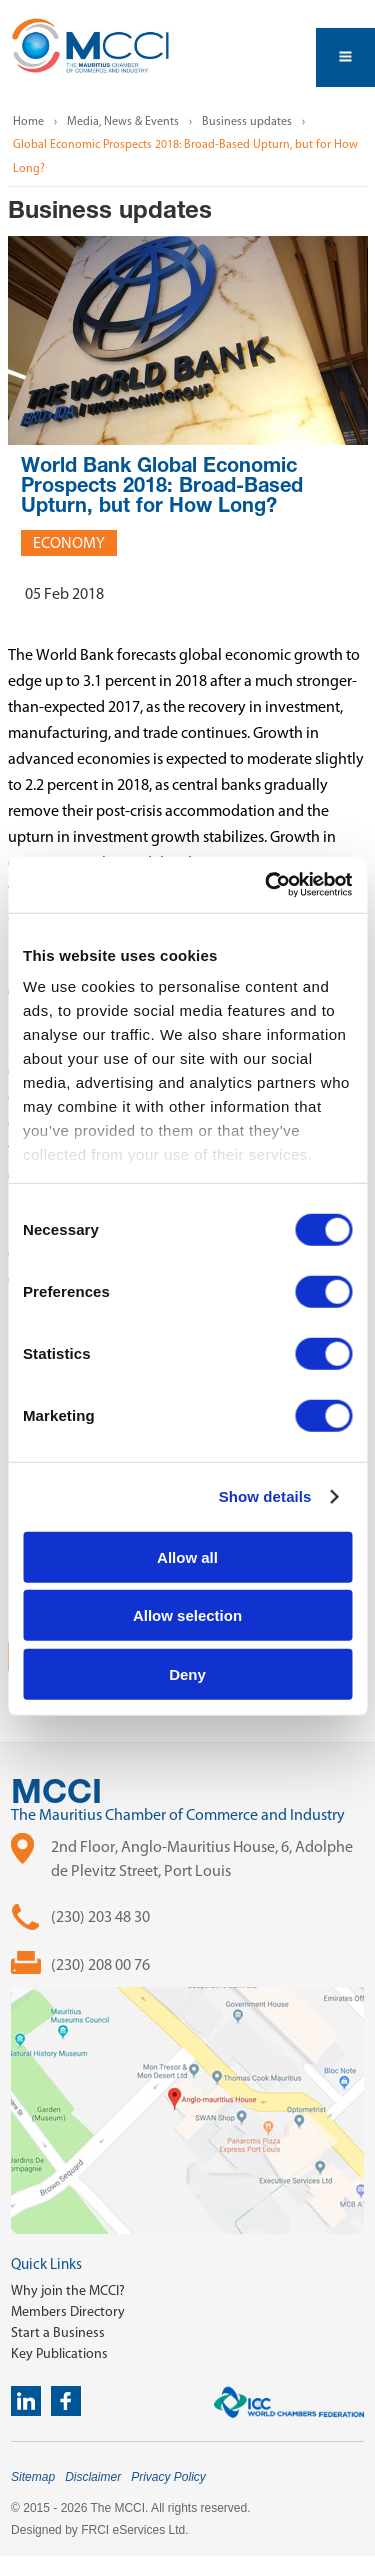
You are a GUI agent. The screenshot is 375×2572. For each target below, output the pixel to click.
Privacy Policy (168, 2477)
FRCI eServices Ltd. (134, 2530)
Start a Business (58, 2332)
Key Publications (59, 2353)
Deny (187, 1673)
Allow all (187, 1556)
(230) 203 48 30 (100, 1916)
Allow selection (187, 1615)
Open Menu (345, 57)
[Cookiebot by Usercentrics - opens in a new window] (267, 885)
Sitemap (33, 2477)
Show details (265, 1496)
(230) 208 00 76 (100, 1964)
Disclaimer (93, 2477)
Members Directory (68, 2311)
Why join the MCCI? (68, 2290)
